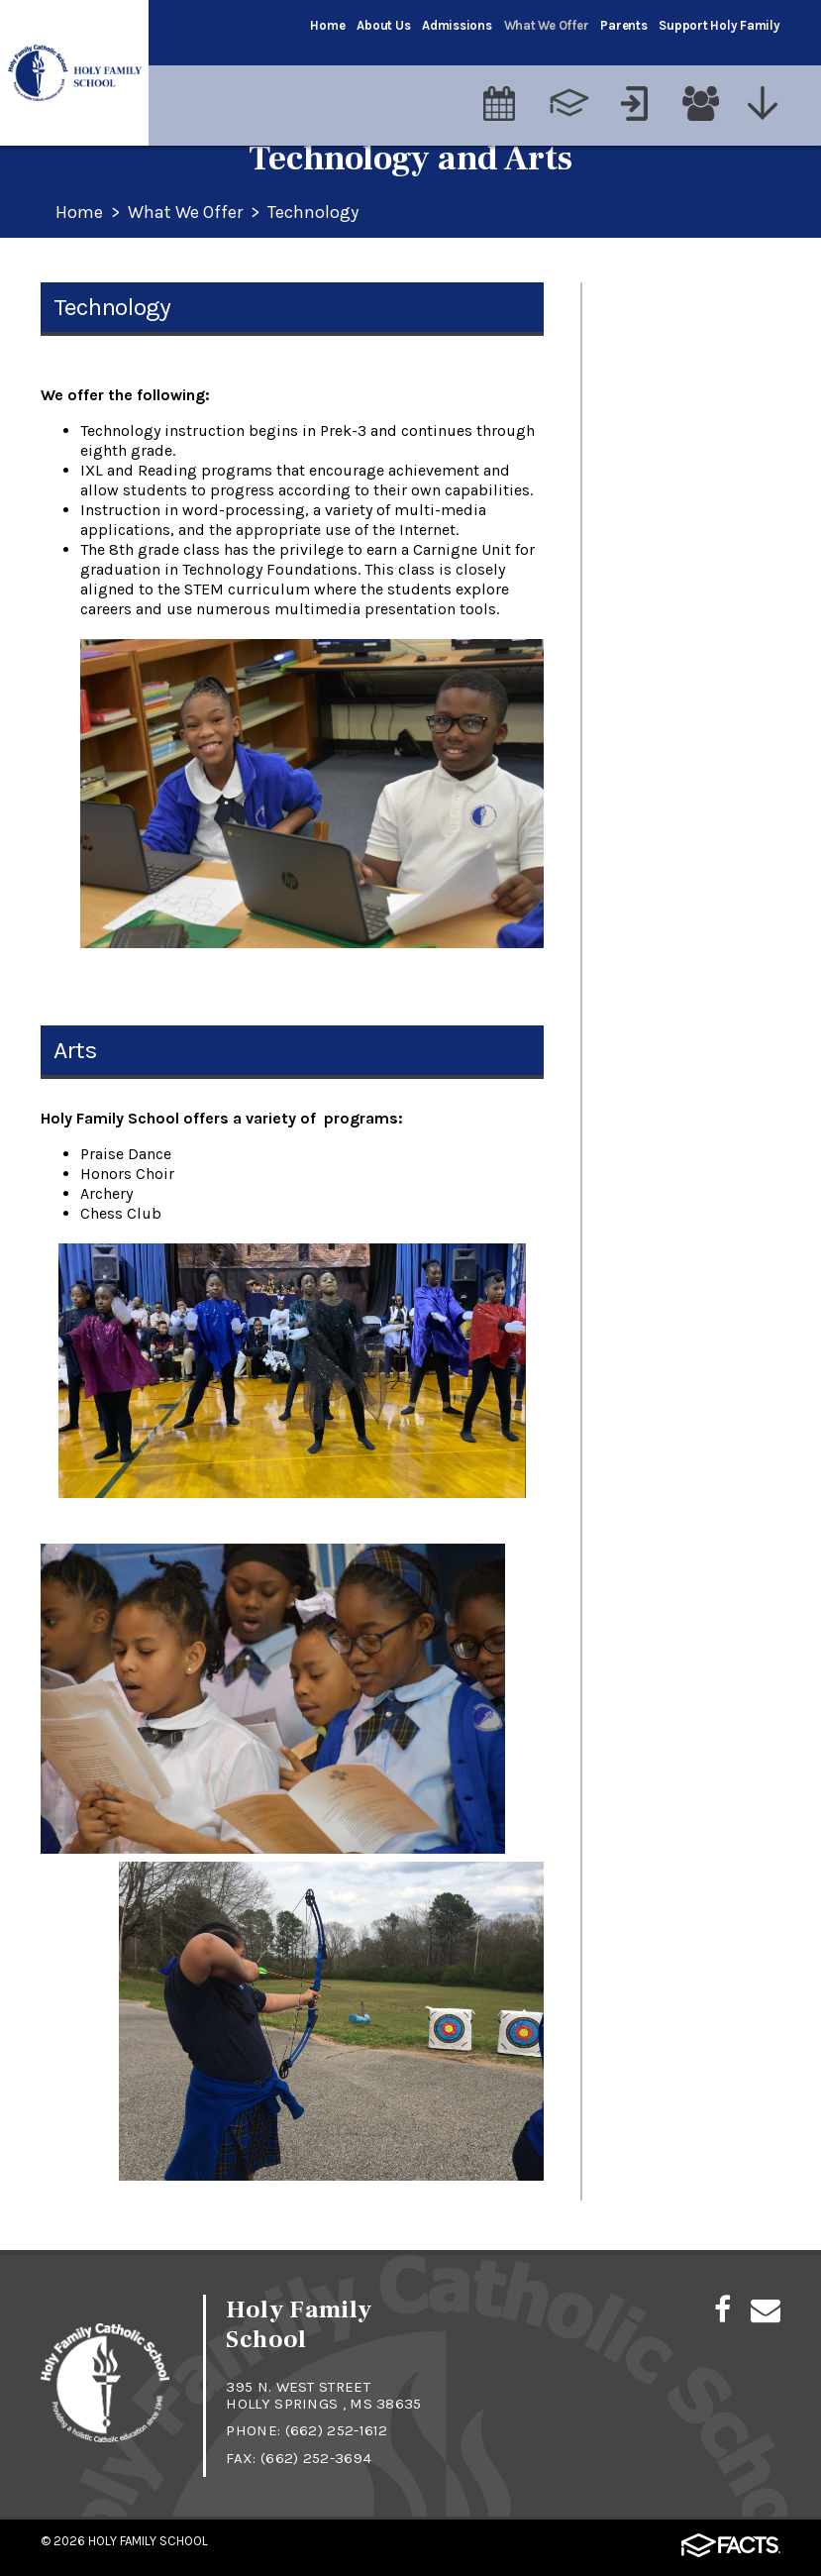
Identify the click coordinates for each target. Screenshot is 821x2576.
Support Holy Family (719, 25)
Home (327, 25)
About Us (383, 25)
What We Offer (546, 25)
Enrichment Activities (680, 536)
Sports (622, 443)
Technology (313, 213)
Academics (639, 303)
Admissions (456, 25)
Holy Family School (148, 2540)
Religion (628, 350)
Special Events (653, 489)
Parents (623, 25)
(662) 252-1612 (336, 2430)
